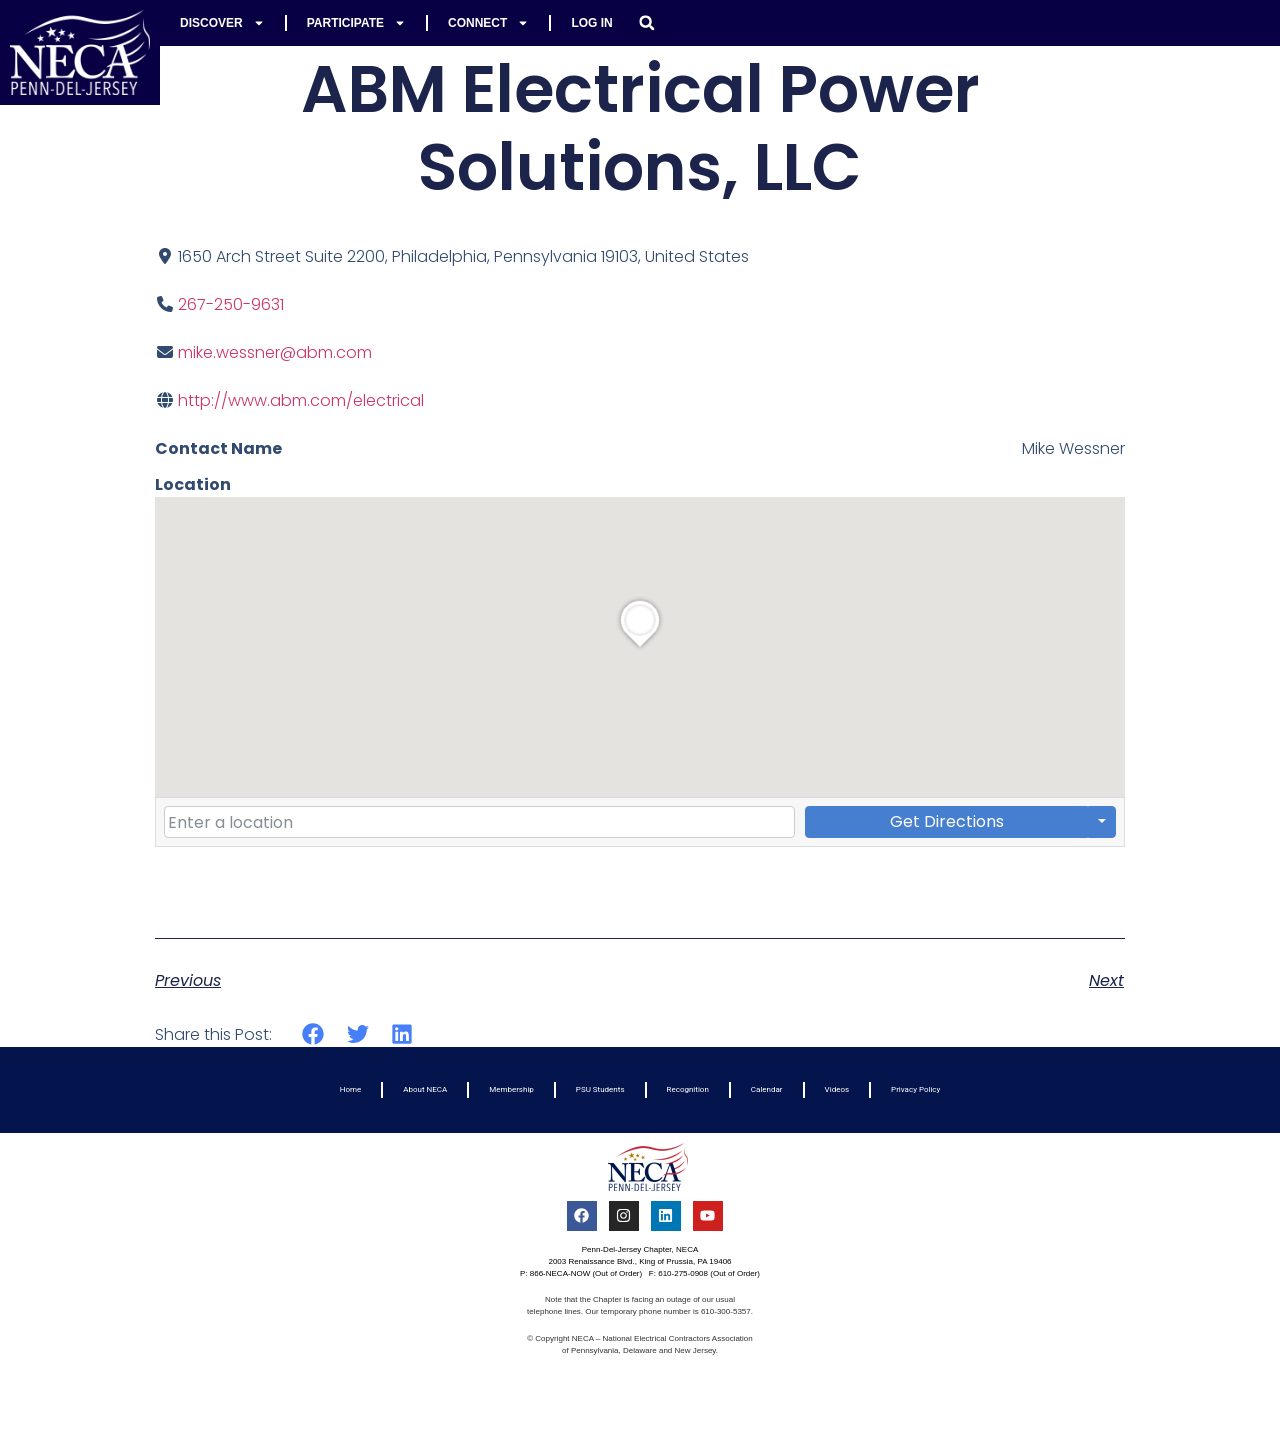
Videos (837, 1089)
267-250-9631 (231, 304)
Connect (488, 23)
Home (351, 1089)
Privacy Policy (915, 1089)
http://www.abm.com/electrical (301, 400)
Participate (356, 23)
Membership (511, 1089)
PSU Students (600, 1089)
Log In (591, 23)
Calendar (767, 1089)
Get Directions (947, 821)
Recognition (688, 1089)
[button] (647, 23)
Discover (222, 23)
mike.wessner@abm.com (275, 352)
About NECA (425, 1089)
